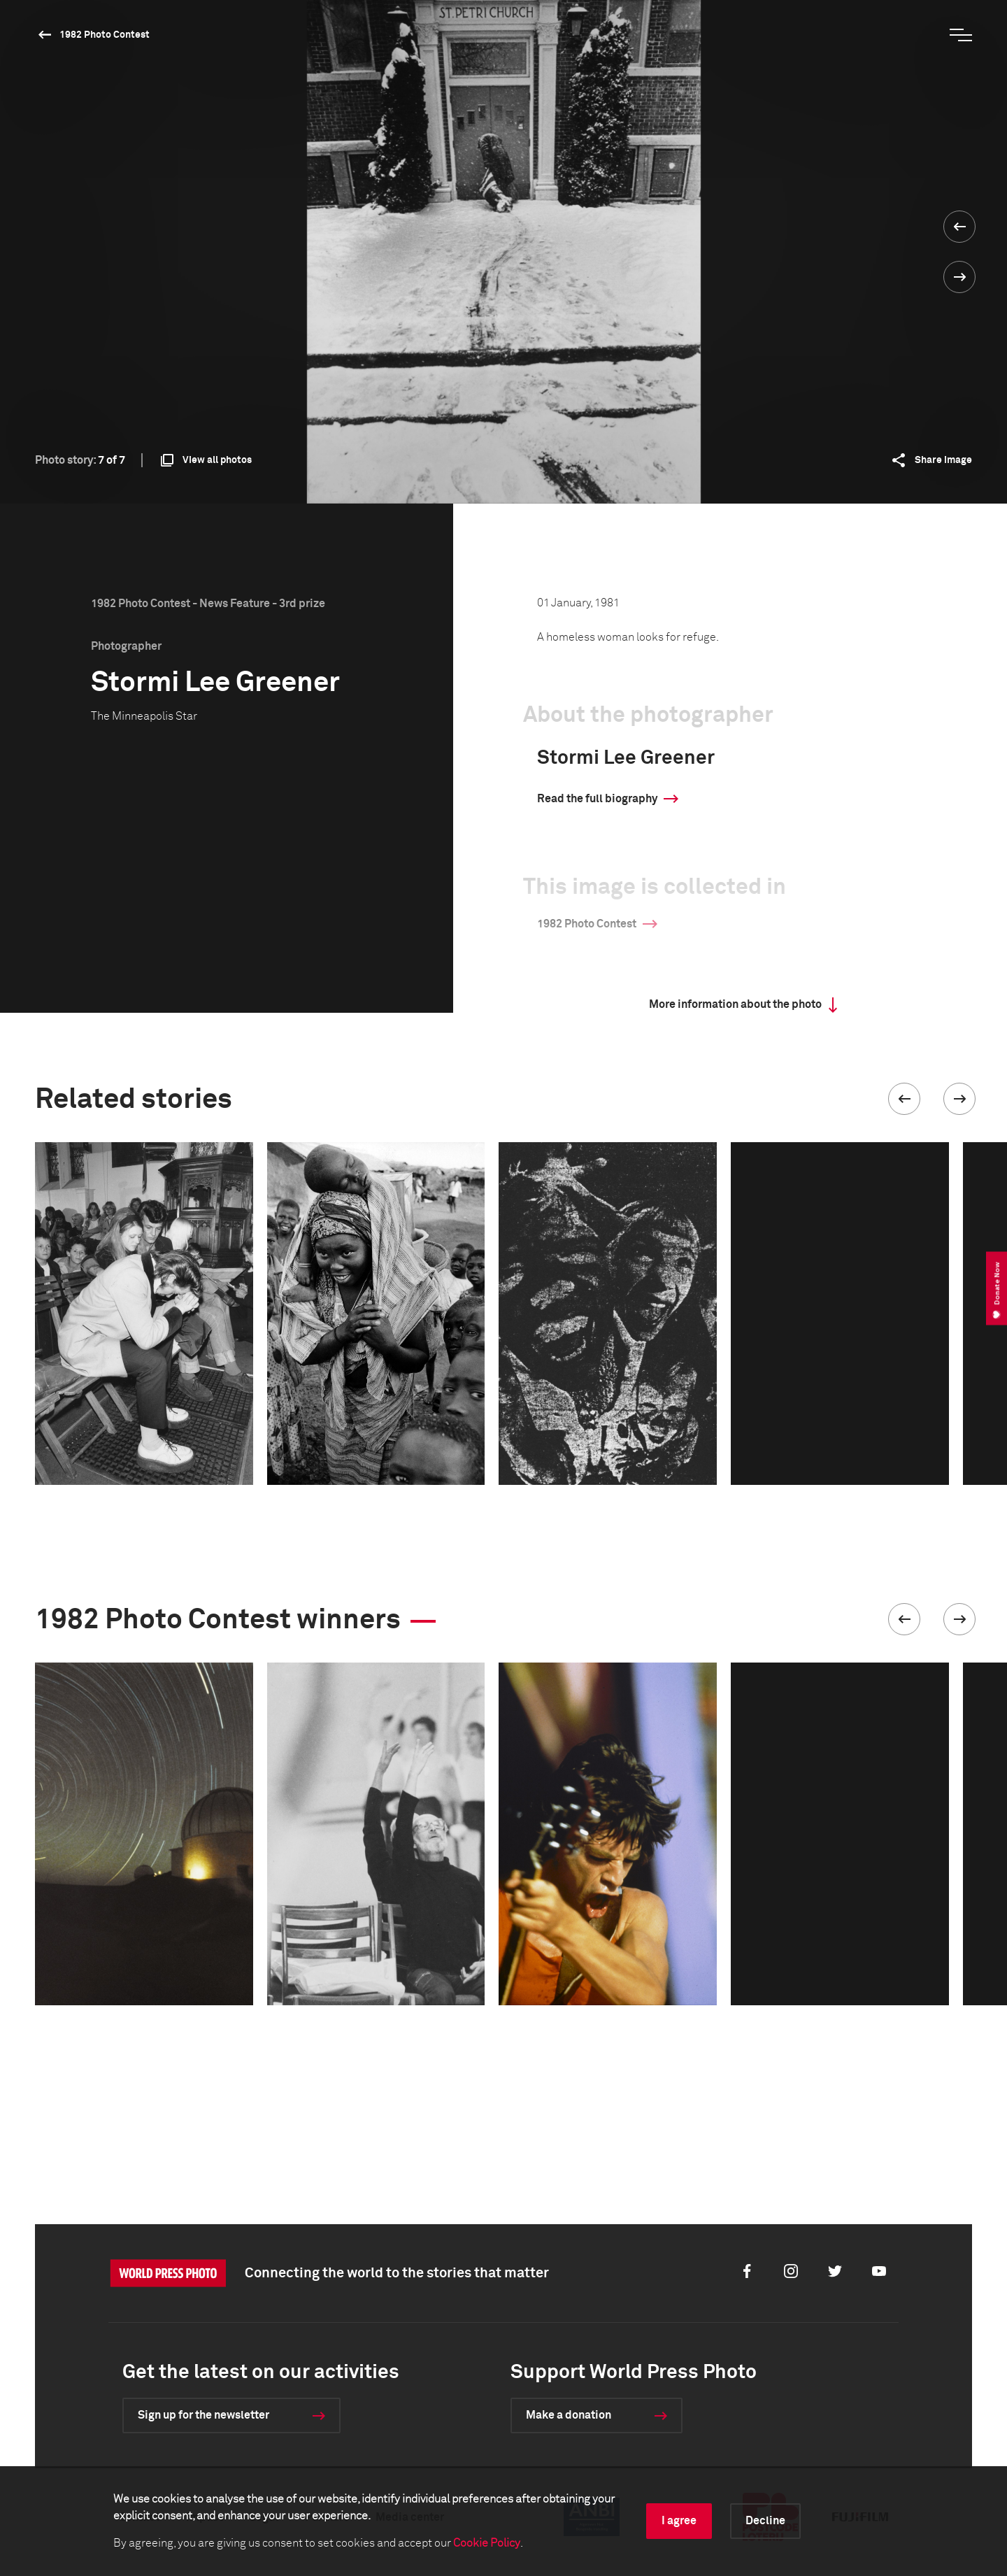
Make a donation (568, 2415)
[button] (904, 1099)
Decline (765, 2520)
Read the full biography (597, 798)
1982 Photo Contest (104, 35)
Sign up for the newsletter (203, 2415)
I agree (679, 2520)
